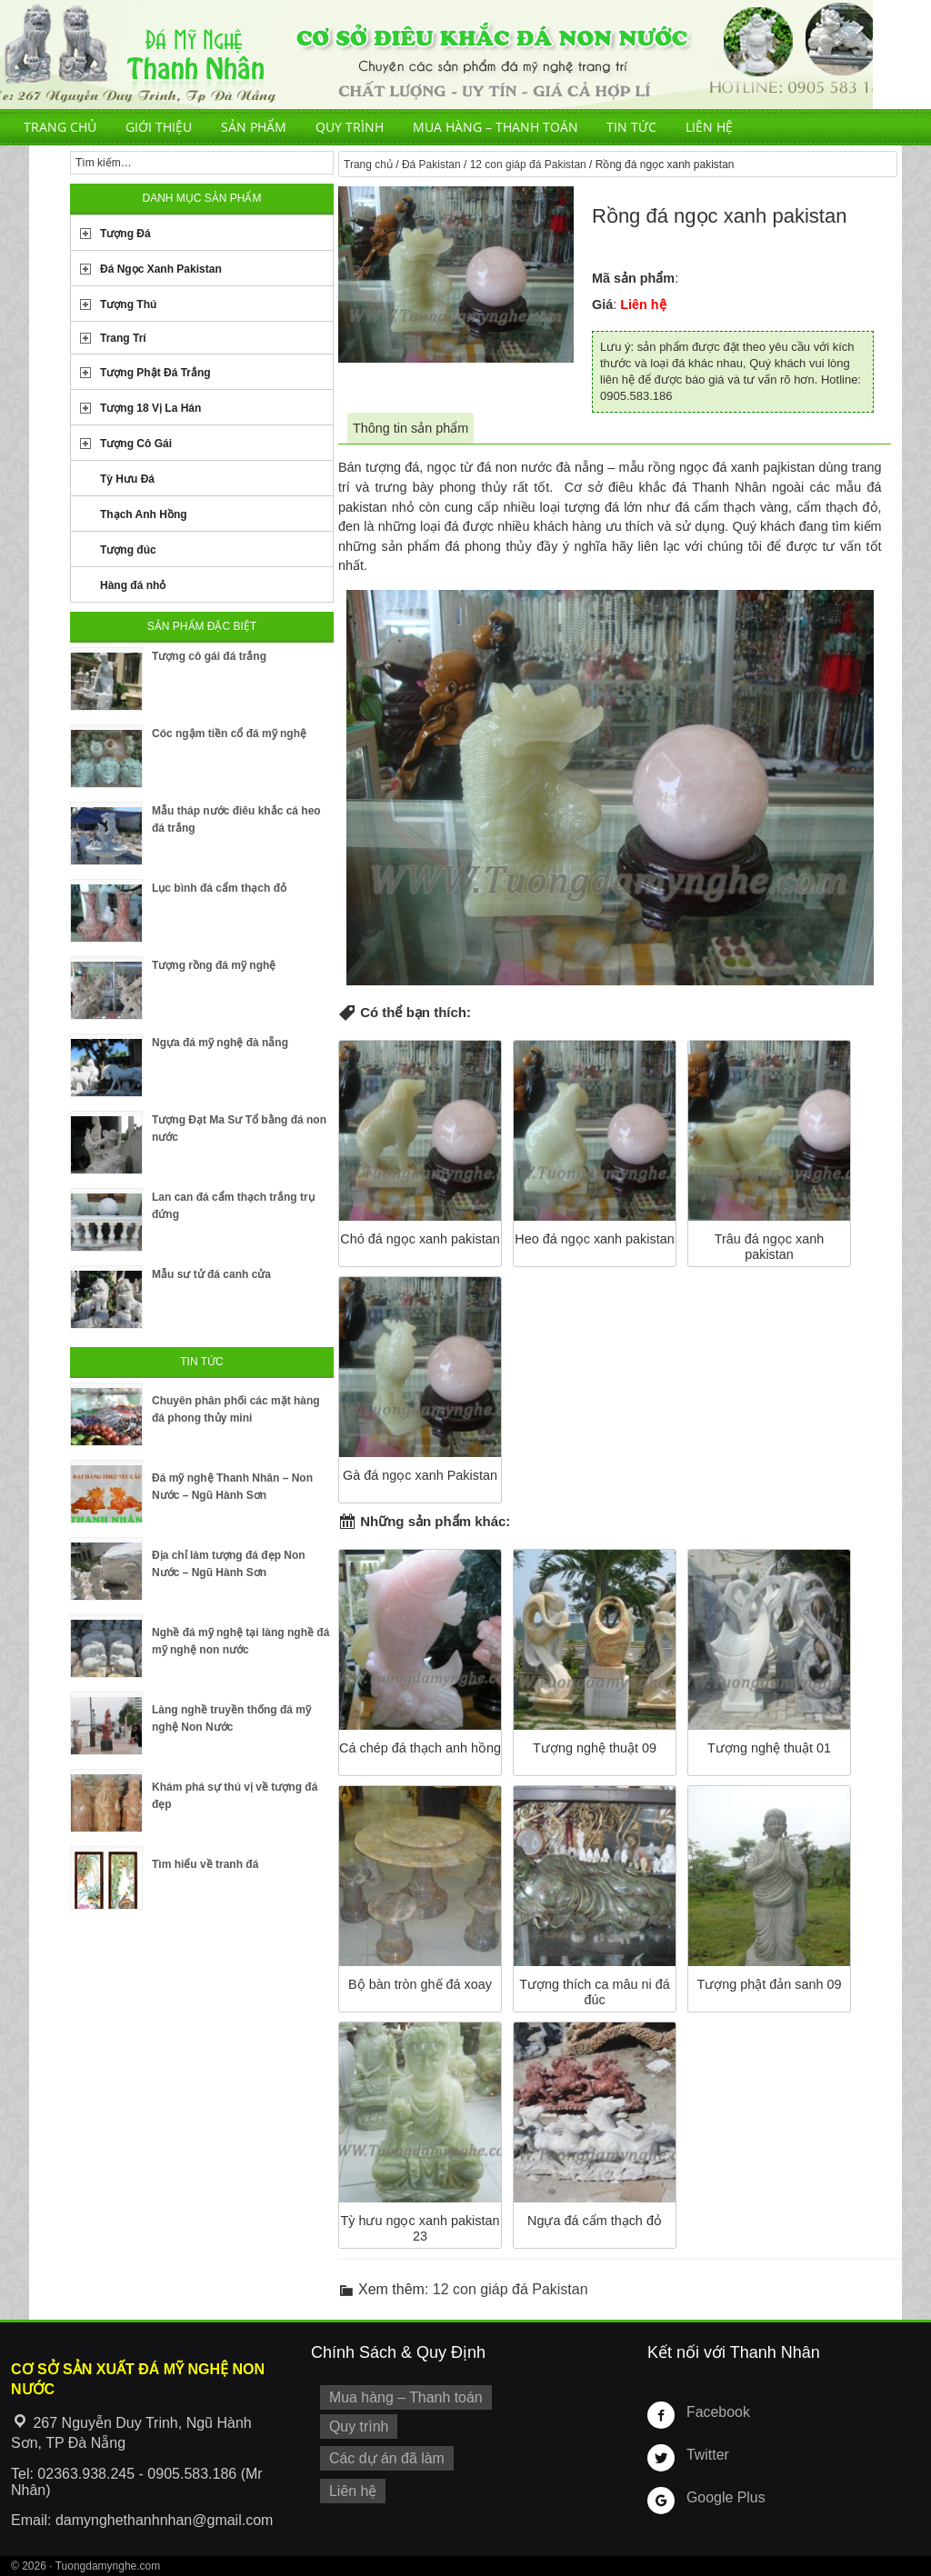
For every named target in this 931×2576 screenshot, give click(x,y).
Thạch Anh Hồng (143, 514)
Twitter (705, 2454)
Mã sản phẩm (633, 278)
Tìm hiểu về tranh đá (205, 1864)
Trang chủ (60, 126)
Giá (602, 304)
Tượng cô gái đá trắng (209, 656)
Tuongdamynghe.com (108, 2566)
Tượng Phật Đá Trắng (155, 372)
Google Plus (721, 2497)
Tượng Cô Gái (136, 443)
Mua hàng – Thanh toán (495, 126)
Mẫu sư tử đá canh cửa (211, 1274)
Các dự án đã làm (381, 2453)
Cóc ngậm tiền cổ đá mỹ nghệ (229, 733)
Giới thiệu (158, 126)
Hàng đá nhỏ (132, 585)
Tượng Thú (128, 304)
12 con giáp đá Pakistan (528, 164)
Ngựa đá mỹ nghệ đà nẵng (220, 1042)
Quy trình (349, 126)
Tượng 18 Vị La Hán (150, 408)
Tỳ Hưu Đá (127, 479)
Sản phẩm (253, 126)
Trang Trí (123, 338)
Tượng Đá (125, 233)
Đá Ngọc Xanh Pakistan (161, 269)
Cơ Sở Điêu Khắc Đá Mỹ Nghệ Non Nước (436, 54)
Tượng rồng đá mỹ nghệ (213, 965)
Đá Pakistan (431, 164)
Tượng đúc (128, 550)
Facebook (715, 2411)
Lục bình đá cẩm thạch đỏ (219, 888)
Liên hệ (709, 126)
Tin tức (631, 126)
